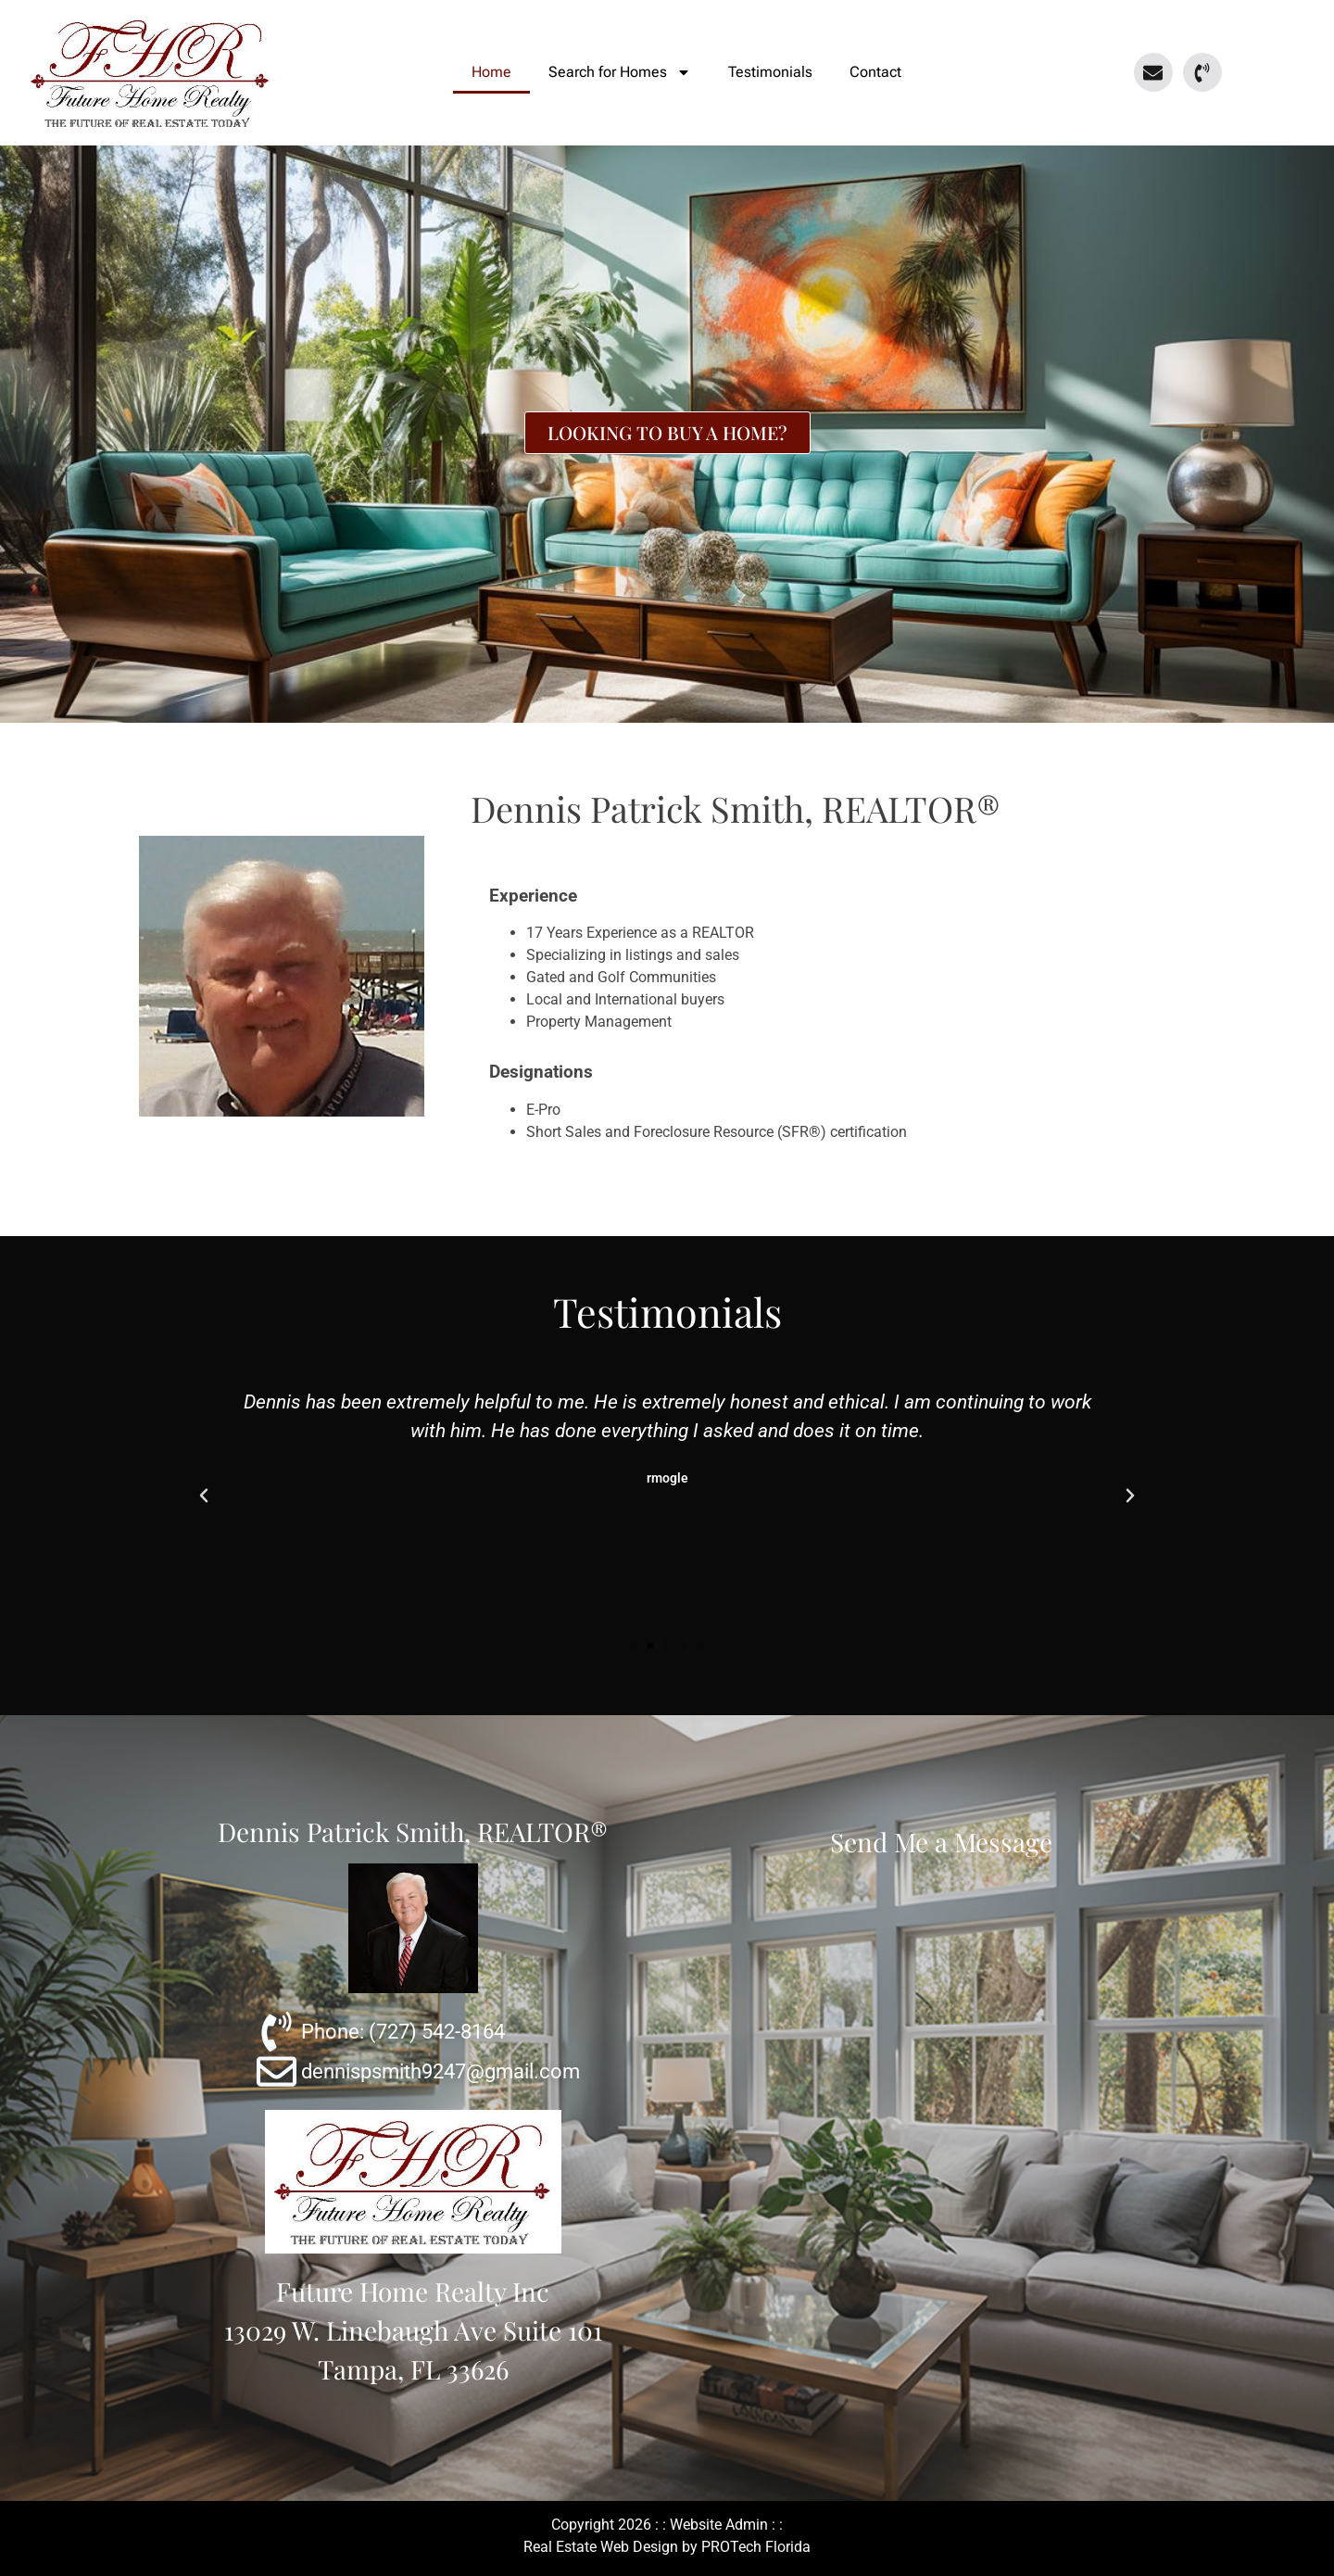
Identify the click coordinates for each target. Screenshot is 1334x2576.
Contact (875, 72)
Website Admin (719, 2524)
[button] (204, 1495)
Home (491, 72)
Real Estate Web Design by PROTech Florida (667, 2547)
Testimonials (770, 72)
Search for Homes (619, 72)
